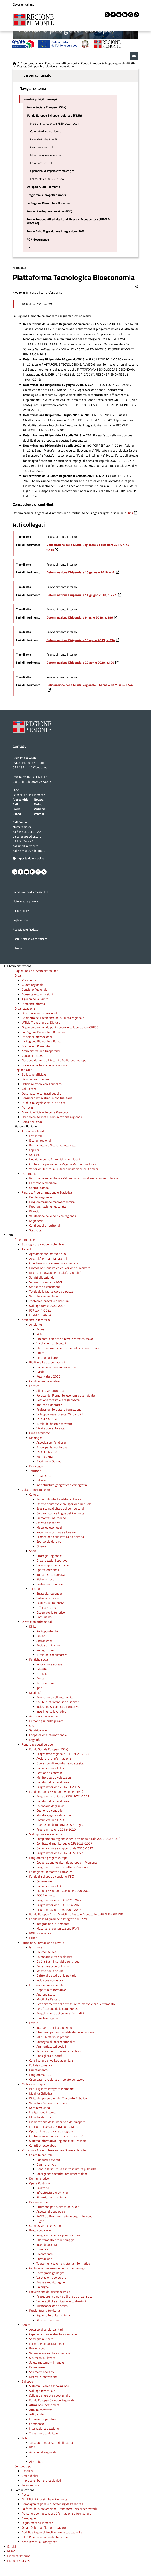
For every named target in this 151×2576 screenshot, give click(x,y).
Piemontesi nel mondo (51, 1521)
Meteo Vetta (44, 1460)
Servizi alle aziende (41, 1279)
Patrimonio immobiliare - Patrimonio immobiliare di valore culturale (73, 1179)
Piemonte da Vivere (20, 2570)
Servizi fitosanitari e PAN (45, 1284)
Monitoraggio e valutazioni (46, 155)
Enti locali (35, 1137)
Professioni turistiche (50, 1607)
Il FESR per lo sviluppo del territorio (45, 2546)
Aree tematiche (25, 1241)
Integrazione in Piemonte (53, 1929)
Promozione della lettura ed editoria (60, 1540)
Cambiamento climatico (44, 1384)
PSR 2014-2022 (40, 1312)
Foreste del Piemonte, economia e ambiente (65, 1398)
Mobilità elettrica (40, 2124)
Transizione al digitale (43, 2442)
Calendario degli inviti (43, 139)
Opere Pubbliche (40, 2191)
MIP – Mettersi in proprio (53, 2043)
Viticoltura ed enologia (44, 1298)
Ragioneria (36, 1222)
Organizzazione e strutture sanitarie (53, 2342)
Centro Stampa (39, 1189)
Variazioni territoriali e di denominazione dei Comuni (63, 1170)
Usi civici (34, 1156)
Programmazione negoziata (47, 1208)
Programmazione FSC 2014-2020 (58, 1910)
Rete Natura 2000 (48, 1379)
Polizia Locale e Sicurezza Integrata (52, 1146)
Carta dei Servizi (32, 1122)
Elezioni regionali (40, 1141)
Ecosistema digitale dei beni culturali (60, 1512)
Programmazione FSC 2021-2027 (58, 1906)
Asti (15, 804)
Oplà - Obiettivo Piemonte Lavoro (44, 2537)
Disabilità (35, 1697)
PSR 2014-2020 (47, 1422)
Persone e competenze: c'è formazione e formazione (56, 2523)
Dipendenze (37, 2376)
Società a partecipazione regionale (44, 1065)
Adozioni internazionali (44, 1721)
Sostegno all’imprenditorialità (55, 2048)
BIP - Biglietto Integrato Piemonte (51, 2096)
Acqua (40, 1331)
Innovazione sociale (49, 1668)
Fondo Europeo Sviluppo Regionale (52, 2409)
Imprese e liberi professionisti (41, 2490)
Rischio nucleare (47, 1360)
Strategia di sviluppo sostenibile (43, 1246)
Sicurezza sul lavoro (42, 2366)
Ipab (39, 1692)
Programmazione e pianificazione (58, 2243)
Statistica (35, 1232)
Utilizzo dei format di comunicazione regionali (52, 1118)
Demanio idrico (39, 2186)
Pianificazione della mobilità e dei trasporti (57, 2129)
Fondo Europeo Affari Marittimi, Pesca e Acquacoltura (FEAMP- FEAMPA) (69, 221)
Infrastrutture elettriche (52, 2200)
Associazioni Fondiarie (51, 1445)
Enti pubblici (30, 2485)
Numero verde (22, 827)
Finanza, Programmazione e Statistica (47, 1194)
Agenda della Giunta (35, 999)
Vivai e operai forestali (51, 1431)
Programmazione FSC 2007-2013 (58, 1915)
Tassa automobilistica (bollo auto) (51, 2452)
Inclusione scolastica (49, 1986)
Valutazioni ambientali (51, 1346)
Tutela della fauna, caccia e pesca (51, 1293)
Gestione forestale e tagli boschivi (58, 1403)
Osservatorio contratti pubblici (42, 1094)
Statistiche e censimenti (45, 1289)
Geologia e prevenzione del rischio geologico (58, 2276)
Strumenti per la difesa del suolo (57, 2214)
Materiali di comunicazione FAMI (57, 1934)
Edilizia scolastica (40, 2072)
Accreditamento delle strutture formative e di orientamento (75, 2010)
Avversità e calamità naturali (48, 1260)
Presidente (29, 980)
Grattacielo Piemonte (36, 1047)
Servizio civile (38, 1735)
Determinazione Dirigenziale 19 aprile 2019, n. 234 (80, 640)
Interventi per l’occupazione (54, 2034)
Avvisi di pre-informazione (53, 1763)
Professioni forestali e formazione (58, 1412)
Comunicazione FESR (43, 163)
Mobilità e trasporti (34, 2091)
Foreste (34, 1388)
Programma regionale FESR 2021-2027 (54, 123)
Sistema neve (45, 1583)
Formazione (44, 2266)
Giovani (41, 1640)
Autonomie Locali (33, 1132)
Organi (19, 975)
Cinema (41, 1550)
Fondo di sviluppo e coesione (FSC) (49, 211)
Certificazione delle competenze (57, 2015)
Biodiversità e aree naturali (47, 1365)
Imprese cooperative (42, 2428)
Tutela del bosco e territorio (54, 1426)
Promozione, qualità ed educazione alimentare (59, 1270)
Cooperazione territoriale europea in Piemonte (67, 1868)
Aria (39, 1336)
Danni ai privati (46, 2172)
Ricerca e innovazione (43, 2385)
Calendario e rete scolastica (54, 1963)
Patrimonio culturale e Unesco (56, 1536)
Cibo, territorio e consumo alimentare (53, 1265)
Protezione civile (40, 2238)
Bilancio (34, 1213)
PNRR (31, 247)
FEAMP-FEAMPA (40, 1317)
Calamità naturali (40, 2162)
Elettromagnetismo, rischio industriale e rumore (67, 1350)
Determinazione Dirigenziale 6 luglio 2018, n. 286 (79, 617)
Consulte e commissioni (37, 994)
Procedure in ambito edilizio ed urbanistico (64, 2304)
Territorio (35, 1474)
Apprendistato (45, 2001)
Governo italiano (23, 4)
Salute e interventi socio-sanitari (57, 1706)
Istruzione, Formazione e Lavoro (43, 1948)
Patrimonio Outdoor (49, 1464)
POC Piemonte (45, 1901)
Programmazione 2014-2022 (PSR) (59, 1858)
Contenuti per (23, 2475)
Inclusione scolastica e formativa (57, 1711)
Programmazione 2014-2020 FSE (58, 1792)
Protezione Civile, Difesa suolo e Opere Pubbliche (54, 2157)
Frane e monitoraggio (50, 2290)
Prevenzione (37, 2357)
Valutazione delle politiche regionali (52, 1217)
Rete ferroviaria (39, 2115)
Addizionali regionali (42, 2461)
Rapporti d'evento (48, 2167)
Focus (26, 2504)
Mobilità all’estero (48, 2005)
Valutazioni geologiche (51, 2285)
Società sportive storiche (52, 1569)
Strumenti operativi (42, 2380)
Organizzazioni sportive (51, 1564)
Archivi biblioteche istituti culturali (58, 1502)
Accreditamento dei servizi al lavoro (59, 2058)
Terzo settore (45, 1687)
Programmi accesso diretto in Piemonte (62, 1873)
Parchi (40, 1374)
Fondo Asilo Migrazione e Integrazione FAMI (56, 231)
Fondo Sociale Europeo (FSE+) (46, 107)
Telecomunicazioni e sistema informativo (63, 2271)
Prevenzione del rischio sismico (49, 2300)
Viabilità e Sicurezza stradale (48, 2110)
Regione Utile (23, 1070)
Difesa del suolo (39, 2209)
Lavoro (33, 2029)
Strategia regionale (49, 1559)
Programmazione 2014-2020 (48, 178)
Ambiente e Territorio (36, 1322)
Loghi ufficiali (21, 920)
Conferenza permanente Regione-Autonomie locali (62, 1165)
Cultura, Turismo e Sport (37, 1493)
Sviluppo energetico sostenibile (49, 2404)
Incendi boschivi (46, 2252)
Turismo (34, 1592)
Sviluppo (27, 2390)
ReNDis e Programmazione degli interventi (64, 2224)
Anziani (41, 1683)
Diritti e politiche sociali (37, 1626)
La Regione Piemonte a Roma (41, 1042)
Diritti (33, 1630)
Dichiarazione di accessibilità (30, 892)
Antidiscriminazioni (48, 1649)
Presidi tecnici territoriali (45, 2319)
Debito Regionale (40, 1198)
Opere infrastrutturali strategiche (51, 2138)
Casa (32, 1730)
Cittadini (27, 2480)
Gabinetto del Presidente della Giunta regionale (53, 1018)
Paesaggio (36, 1469)
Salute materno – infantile (46, 2371)
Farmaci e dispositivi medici (47, 2352)
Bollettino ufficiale (34, 1075)
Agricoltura (29, 1251)
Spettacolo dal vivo (48, 1545)
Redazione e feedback (26, 929)
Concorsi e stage (33, 1056)
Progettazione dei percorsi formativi (60, 2020)
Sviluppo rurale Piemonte (43, 186)
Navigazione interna (42, 2119)
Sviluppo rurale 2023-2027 (47, 1308)
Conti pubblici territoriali (45, 1227)
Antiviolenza (44, 1645)
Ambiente (35, 1327)
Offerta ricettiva (47, 1611)
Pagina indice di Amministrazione (36, 971)
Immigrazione (45, 1654)
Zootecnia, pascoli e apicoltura (49, 1303)
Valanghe (42, 2295)
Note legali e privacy (25, 901)
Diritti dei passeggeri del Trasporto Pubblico (58, 2105)
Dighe (40, 2228)
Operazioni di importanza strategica (52, 171)
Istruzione (35, 1953)
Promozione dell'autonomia (54, 1702)
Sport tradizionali (47, 1574)
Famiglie (42, 1678)
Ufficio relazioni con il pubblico (42, 1084)
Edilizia (41, 1483)
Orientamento (38, 2077)
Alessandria (20, 799)
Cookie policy (21, 911)
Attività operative (47, 2328)
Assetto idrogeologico (50, 2219)
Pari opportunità (47, 1635)
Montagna (36, 1441)
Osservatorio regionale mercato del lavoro (57, 2086)
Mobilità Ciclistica (40, 2100)
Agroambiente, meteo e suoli (48, 1255)
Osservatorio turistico (50, 1616)
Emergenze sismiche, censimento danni (62, 2181)
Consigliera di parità (49, 2062)
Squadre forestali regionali (53, 2323)
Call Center (29, 1089)
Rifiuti (40, 1355)
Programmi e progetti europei (46, 194)
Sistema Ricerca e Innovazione (49, 2395)
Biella (16, 809)
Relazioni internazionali (37, 1037)
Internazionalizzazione (44, 2437)
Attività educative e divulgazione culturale (63, 1507)
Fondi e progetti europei (40, 99)
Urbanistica (43, 1479)
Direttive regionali (48, 2024)
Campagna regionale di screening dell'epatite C (53, 2513)
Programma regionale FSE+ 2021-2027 (62, 1759)
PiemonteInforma (18, 2565)
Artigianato (36, 2423)
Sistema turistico (47, 1602)
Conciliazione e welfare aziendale (51, 2067)
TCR (31, 2466)
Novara (39, 799)
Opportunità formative (51, 1996)
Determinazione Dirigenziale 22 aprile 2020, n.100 (80, 662)
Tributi (26, 2447)
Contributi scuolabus (42, 2153)
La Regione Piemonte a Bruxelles (48, 203)
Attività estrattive (40, 2418)
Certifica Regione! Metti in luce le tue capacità (52, 2542)
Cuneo (17, 813)
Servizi (11, 2556)
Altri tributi (36, 2471)
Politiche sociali (39, 1664)
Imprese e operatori (49, 1407)
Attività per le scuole (49, 1977)
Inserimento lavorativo (51, 1716)
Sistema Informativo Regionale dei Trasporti (58, 2148)
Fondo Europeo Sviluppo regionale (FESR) (54, 115)
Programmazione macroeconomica (52, 1203)
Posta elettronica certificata (30, 939)
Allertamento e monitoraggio (55, 2247)
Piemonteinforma (33, 1004)
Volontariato (44, 2262)
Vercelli (39, 813)
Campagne (29, 2527)
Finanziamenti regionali (51, 2205)
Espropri (34, 1151)
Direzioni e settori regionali (40, 1013)
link (130, 513)
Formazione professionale (46, 1991)
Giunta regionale (33, 985)
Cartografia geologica (50, 2281)
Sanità (26, 2333)
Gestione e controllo (42, 147)
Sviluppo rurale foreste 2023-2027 (59, 1417)
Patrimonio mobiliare (43, 1184)
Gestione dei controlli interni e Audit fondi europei (54, 1061)
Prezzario (42, 2195)
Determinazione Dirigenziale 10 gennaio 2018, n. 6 (80, 572)
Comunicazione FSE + (50, 1773)
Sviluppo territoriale (42, 2399)
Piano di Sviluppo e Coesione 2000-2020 (63, 1896)
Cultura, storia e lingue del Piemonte (60, 1517)
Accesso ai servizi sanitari (46, 2338)
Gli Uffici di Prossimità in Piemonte (44, 2508)
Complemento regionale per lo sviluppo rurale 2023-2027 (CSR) (78, 1844)
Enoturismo (44, 1621)
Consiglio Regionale (35, 990)
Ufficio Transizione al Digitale (41, 1023)
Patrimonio (29, 1175)
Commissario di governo (45, 2233)
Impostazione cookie (28, 858)
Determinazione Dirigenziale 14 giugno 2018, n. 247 (81, 595)
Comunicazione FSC (49, 1892)
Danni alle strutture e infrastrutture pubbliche (66, 2176)
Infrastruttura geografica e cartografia (61, 1488)
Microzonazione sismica (52, 2314)
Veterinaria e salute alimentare (49, 2361)
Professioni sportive (49, 1588)
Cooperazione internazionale (48, 1740)
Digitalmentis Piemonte (37, 2532)
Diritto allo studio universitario (56, 1982)
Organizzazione (25, 1009)
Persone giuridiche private (46, 1725)
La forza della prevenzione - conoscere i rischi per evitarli (59, 2518)
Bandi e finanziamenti (36, 1080)
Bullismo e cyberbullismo (52, 1972)
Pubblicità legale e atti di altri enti (44, 1103)
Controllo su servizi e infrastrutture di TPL (56, 2143)
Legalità (34, 1744)
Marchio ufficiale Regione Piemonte (45, 1113)
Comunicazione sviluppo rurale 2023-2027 (64, 1854)
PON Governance (38, 239)
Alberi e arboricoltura (50, 1393)
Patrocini (28, 1108)
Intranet (18, 948)
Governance (44, 1887)
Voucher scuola (46, 1958)
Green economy (39, 1436)
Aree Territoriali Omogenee (39, 2551)
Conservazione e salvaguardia (56, 1369)
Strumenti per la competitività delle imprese (65, 2039)
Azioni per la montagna (51, 1450)
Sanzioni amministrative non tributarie (47, 1099)
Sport (32, 1555)
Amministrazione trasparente (41, 1051)
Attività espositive (48, 1526)
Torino (38, 804)
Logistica (42, 2257)
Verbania (40, 809)
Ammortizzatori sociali (51, 2053)
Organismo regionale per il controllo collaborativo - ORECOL (61, 1028)
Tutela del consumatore (51, 1659)
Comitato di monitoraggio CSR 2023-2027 (64, 1849)
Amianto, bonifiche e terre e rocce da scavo (64, 1341)
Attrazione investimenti (44, 2414)
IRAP (32, 2456)
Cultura (34, 1498)
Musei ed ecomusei (49, 1531)
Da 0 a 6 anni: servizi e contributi (58, 1967)
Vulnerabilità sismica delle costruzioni (61, 2309)
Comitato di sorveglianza (45, 131)
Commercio (36, 2433)
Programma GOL (40, 2081)
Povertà (41, 1673)
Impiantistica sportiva (50, 1578)
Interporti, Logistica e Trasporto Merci (54, 2134)
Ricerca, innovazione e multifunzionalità (55, 1274)
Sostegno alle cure (41, 2347)
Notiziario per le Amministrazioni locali (54, 1160)
